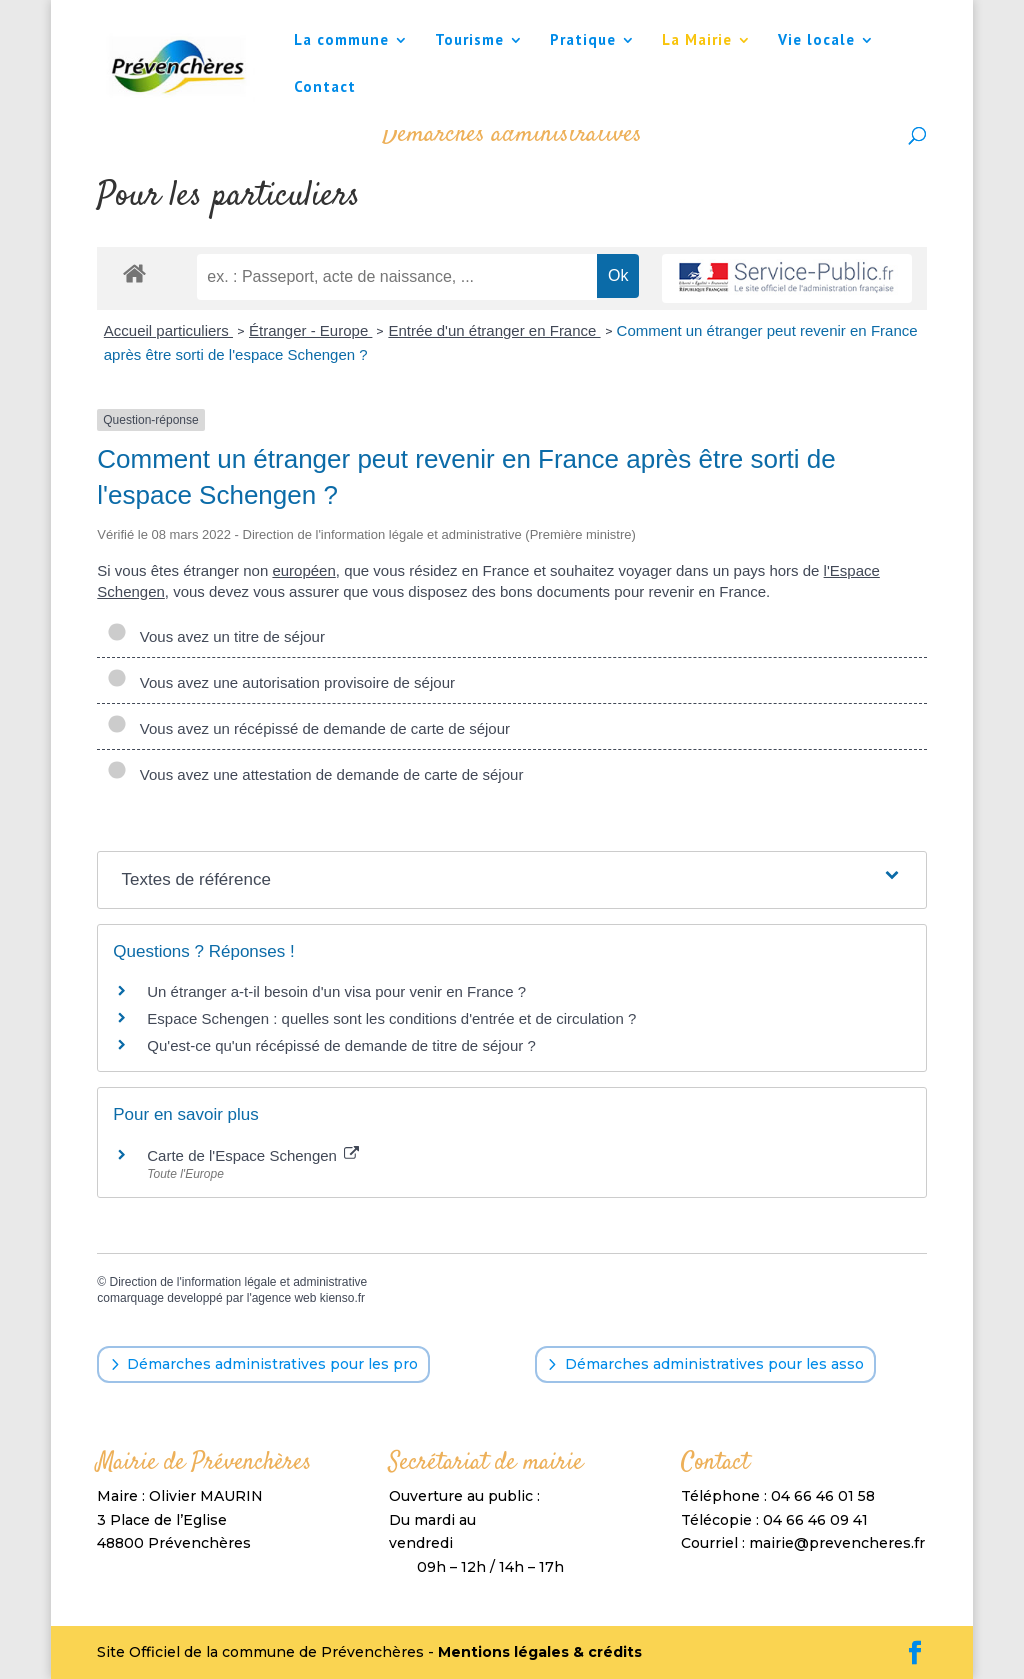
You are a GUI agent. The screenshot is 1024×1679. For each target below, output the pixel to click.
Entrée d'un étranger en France (494, 330)
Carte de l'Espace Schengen (253, 1155)
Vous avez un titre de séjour (216, 636)
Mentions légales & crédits (540, 1652)
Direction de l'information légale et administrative (238, 1282)
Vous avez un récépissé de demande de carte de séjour (308, 728)
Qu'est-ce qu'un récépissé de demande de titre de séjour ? (341, 1045)
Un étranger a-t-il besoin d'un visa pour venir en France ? (336, 991)
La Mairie (697, 41)
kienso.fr (342, 1298)
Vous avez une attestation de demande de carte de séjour (315, 774)
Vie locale (816, 41)
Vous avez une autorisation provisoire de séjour (281, 682)
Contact (325, 88)
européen (303, 570)
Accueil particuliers (168, 330)
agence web (284, 1298)
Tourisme (469, 41)
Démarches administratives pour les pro (272, 1364)
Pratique (583, 41)
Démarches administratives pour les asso (714, 1364)
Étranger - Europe (310, 330)
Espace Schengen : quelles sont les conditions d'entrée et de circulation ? (391, 1018)
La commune (341, 41)
